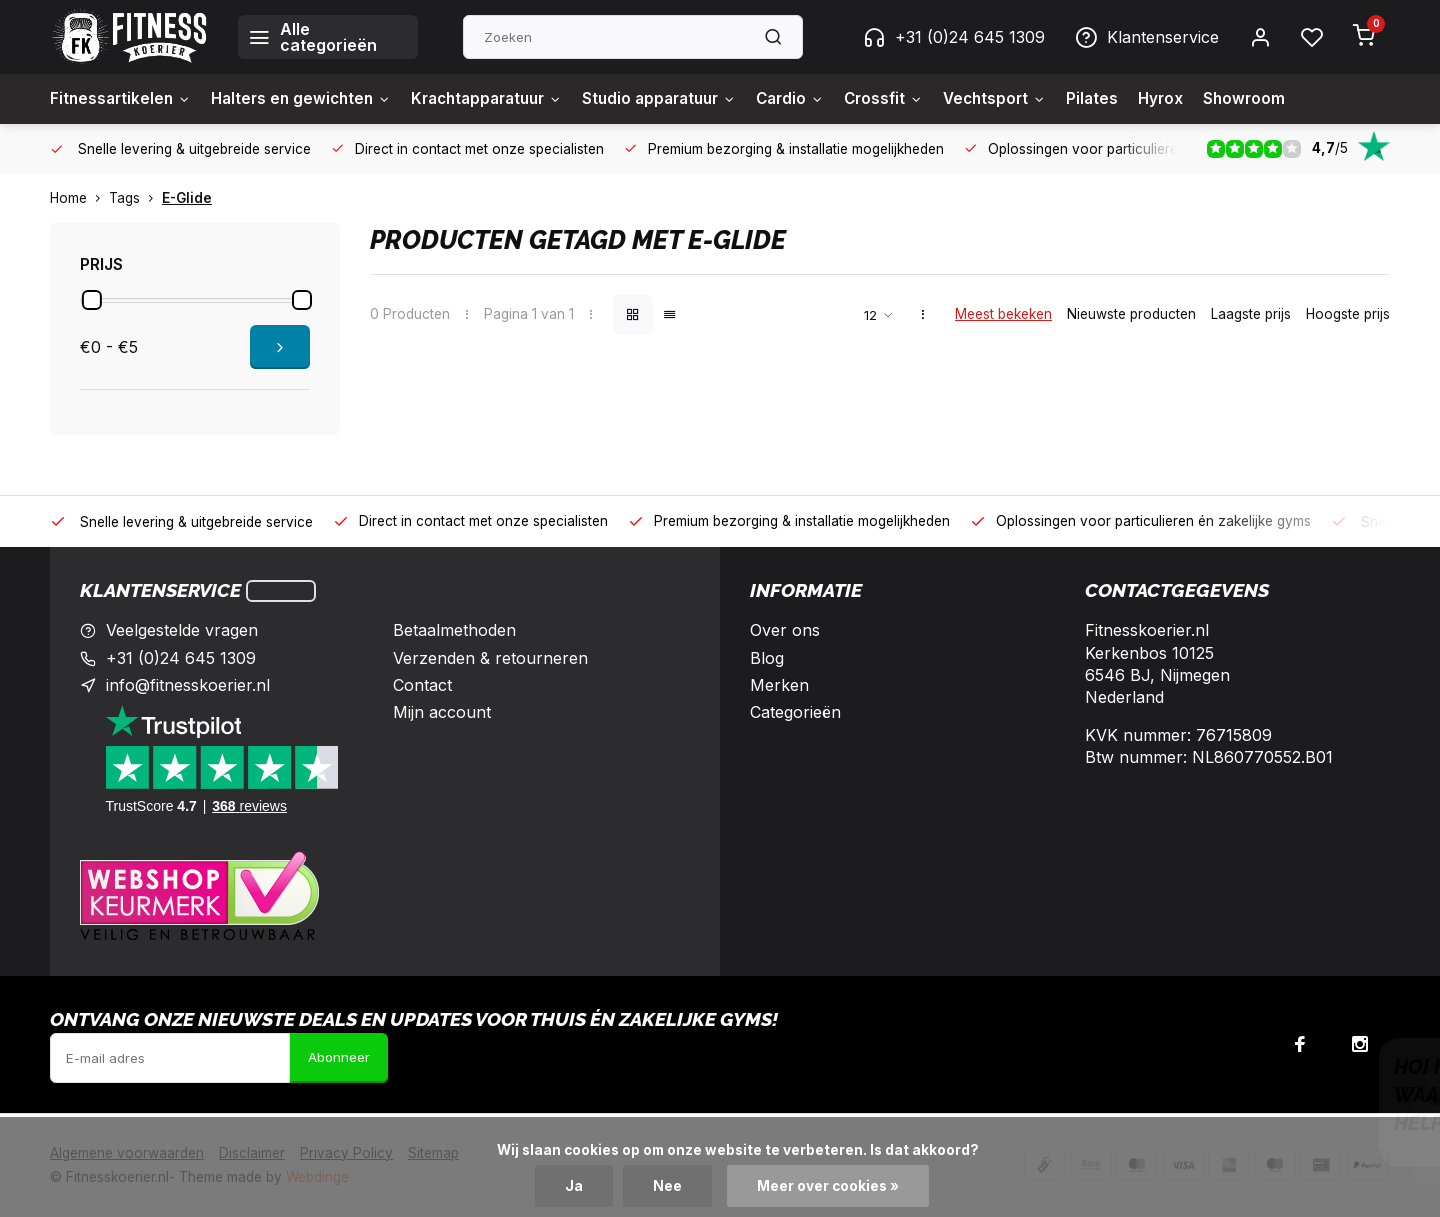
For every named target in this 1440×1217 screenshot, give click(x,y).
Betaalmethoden (454, 630)
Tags (135, 198)
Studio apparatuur (688, 99)
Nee (667, 1186)
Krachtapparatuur (505, 99)
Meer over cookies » (828, 1186)
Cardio (826, 99)
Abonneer (339, 1057)
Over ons (785, 630)
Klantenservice (1147, 37)
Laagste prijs (1251, 314)
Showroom (1295, 99)
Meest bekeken (1003, 314)
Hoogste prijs (1348, 314)
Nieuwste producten (1131, 314)
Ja (574, 1186)
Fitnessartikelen (123, 99)
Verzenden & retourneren (490, 658)
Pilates (1139, 99)
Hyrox (1209, 99)
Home (79, 198)
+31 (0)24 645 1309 (954, 37)
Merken (779, 685)
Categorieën (795, 712)
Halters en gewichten (310, 99)
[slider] (92, 300)
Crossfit (923, 99)
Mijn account (442, 712)
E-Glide (187, 198)
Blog (767, 658)
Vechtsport (1039, 99)
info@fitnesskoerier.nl (188, 685)
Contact (422, 685)
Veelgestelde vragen (182, 630)
